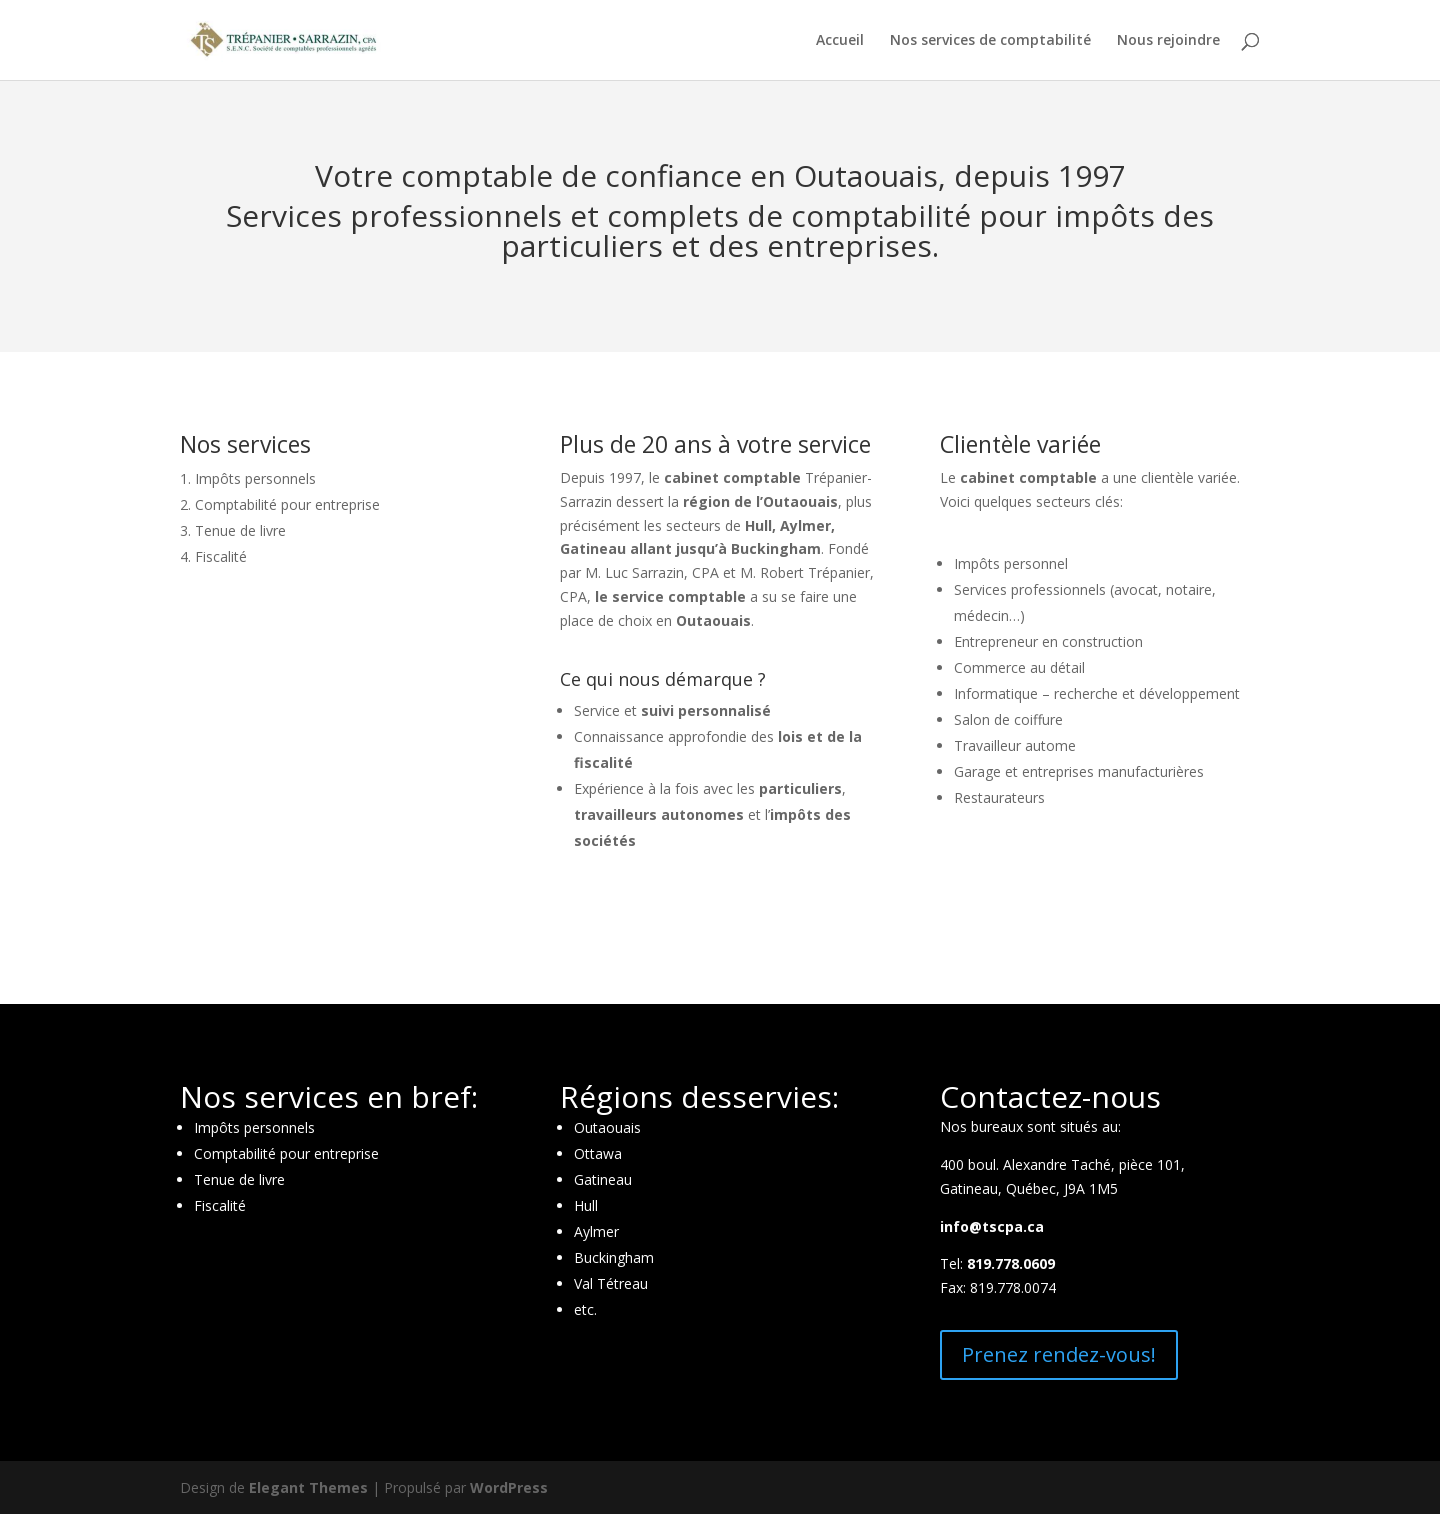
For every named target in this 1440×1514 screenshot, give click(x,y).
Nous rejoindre (1168, 41)
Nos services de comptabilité (990, 41)
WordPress (509, 1487)
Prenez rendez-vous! (1059, 1354)
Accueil (840, 41)
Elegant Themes (308, 1487)
